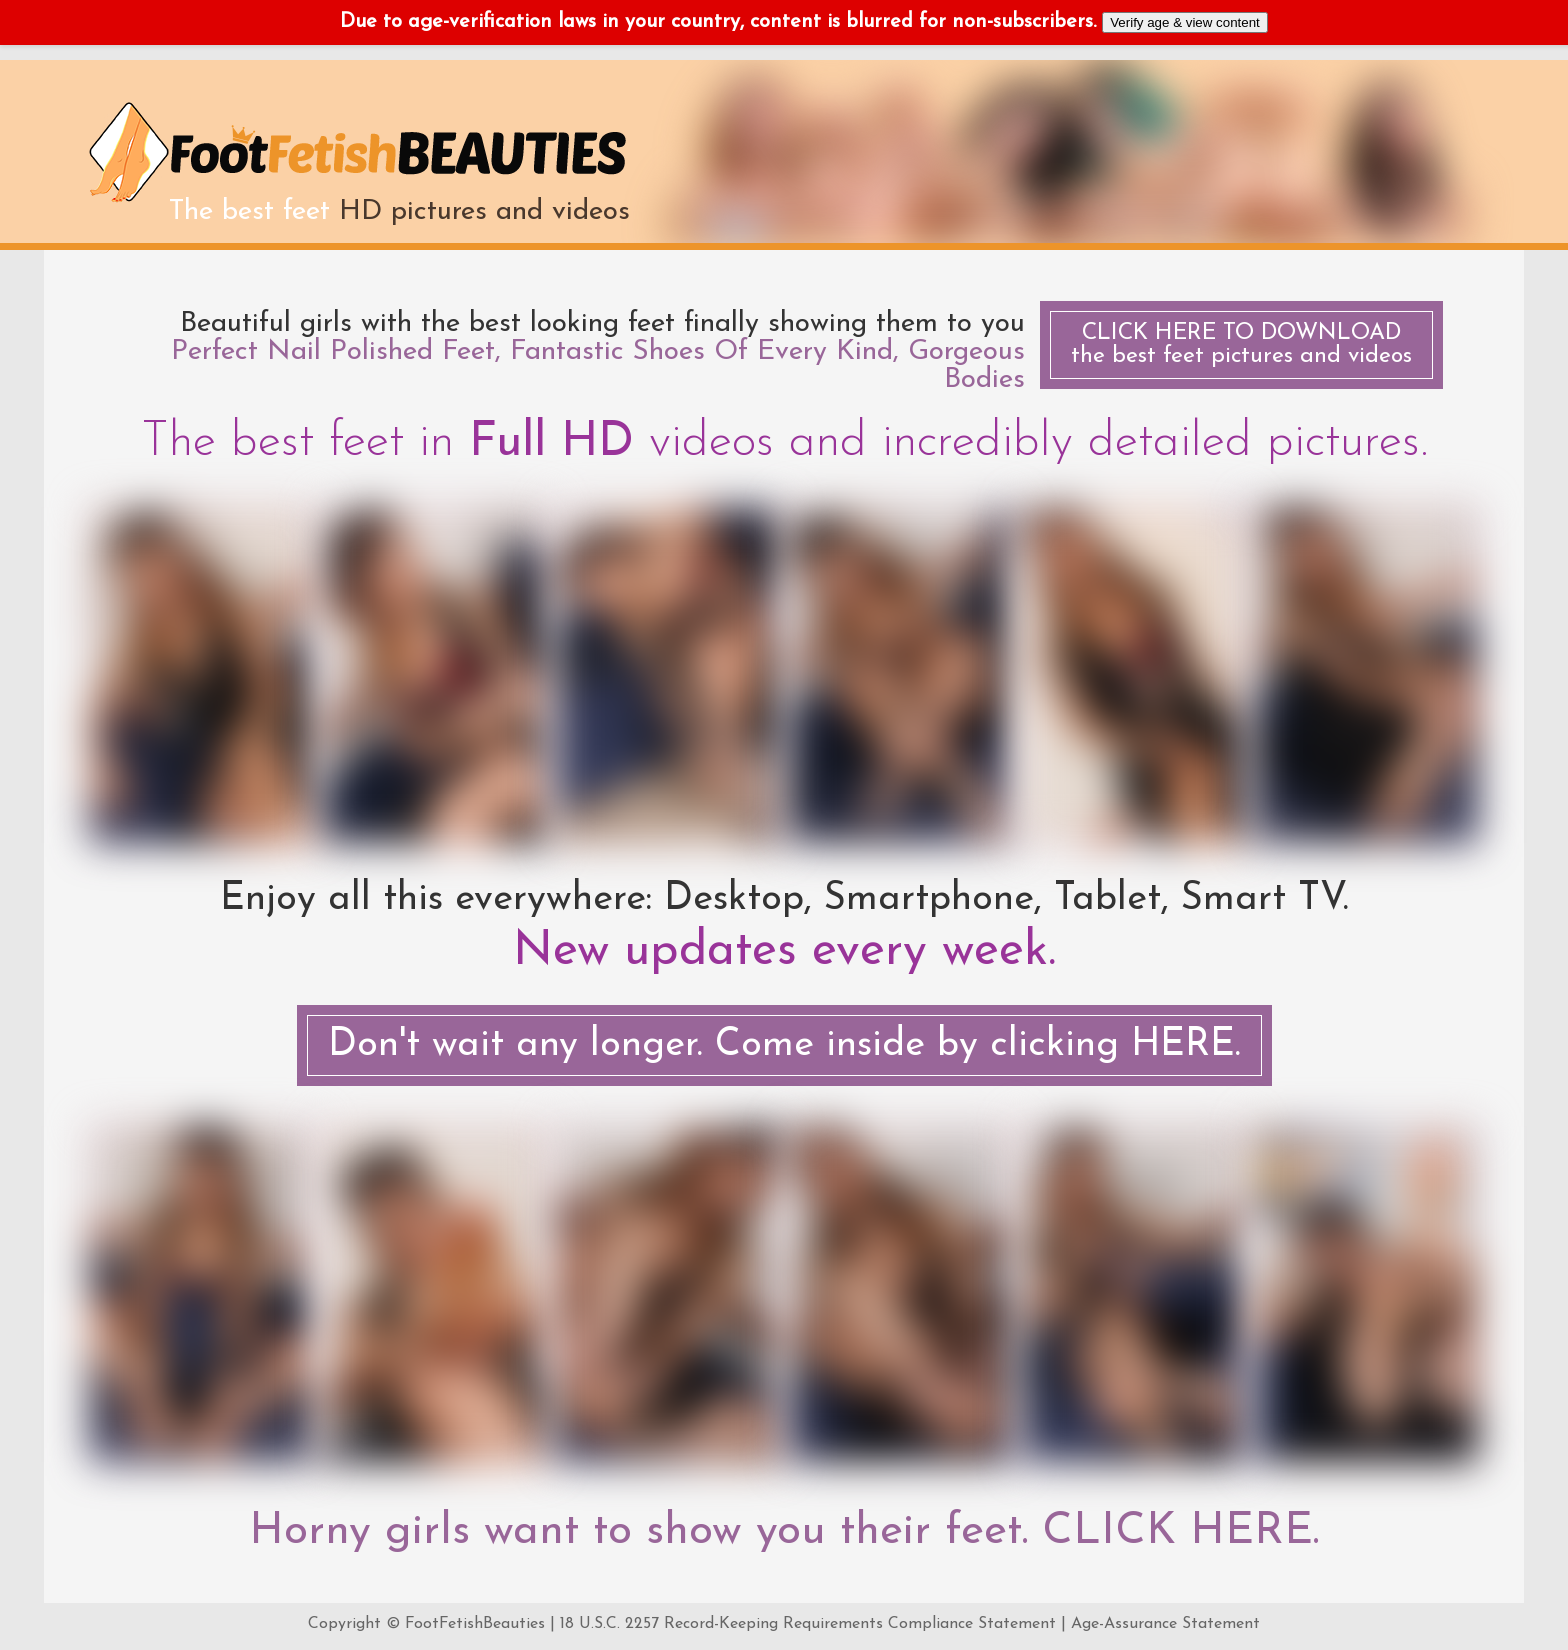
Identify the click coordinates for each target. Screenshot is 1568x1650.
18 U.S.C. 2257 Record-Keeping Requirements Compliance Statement (808, 1624)
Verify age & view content (1185, 22)
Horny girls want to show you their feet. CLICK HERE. (784, 1532)
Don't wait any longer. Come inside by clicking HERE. (784, 1045)
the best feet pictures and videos (1241, 345)
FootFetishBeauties (475, 1624)
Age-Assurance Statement (1165, 1624)
